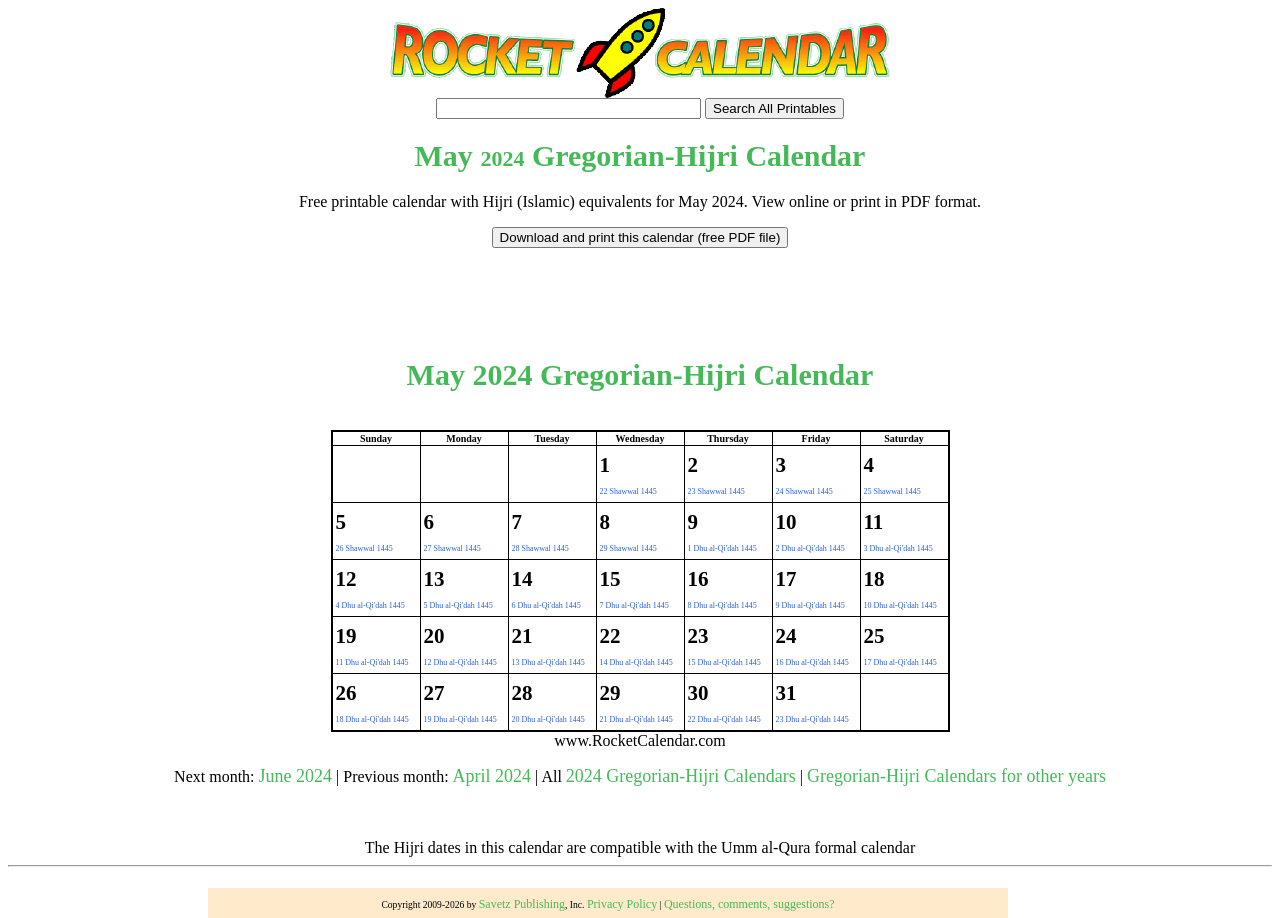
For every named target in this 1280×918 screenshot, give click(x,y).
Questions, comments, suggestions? (749, 904)
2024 (502, 158)
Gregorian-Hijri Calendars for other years (956, 776)
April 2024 (492, 776)
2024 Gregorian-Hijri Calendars (681, 776)
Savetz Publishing (522, 904)
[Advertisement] (640, 293)
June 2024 (296, 776)
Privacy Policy (622, 904)
